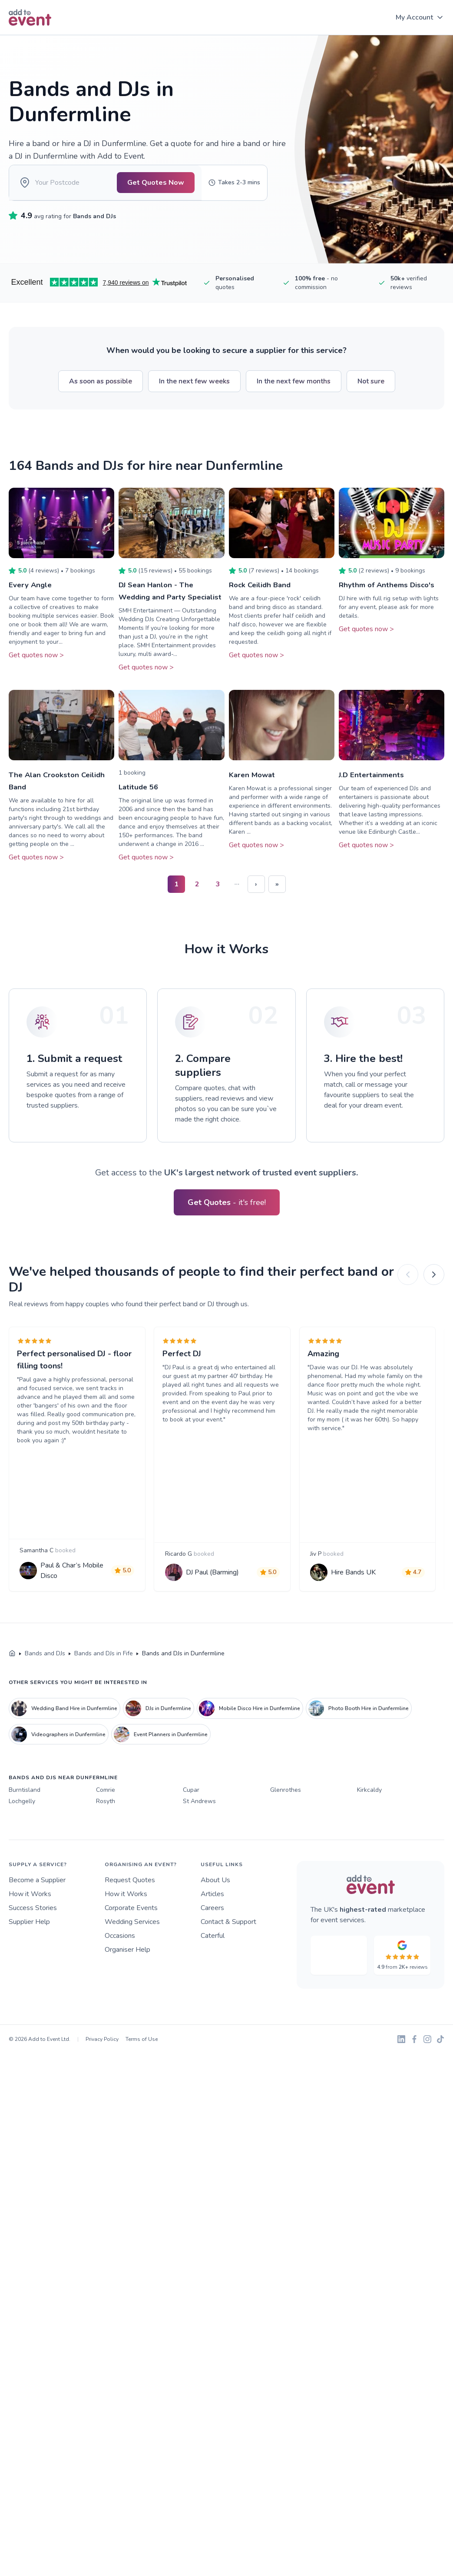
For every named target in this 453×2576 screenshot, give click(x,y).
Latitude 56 (140, 811)
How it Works (30, 1945)
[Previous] (407, 1298)
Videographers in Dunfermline (58, 1786)
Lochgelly (22, 1852)
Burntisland (24, 1841)
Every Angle (31, 597)
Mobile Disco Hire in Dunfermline (249, 1760)
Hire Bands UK (356, 1616)
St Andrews (199, 1852)
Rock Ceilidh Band (261, 597)
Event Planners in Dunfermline (161, 1786)
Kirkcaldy (369, 1841)
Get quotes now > (36, 667)
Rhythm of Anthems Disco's (389, 597)
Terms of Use (142, 2090)
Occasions (120, 1987)
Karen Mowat (253, 799)
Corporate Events (131, 1959)
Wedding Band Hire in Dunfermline (64, 1760)
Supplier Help (29, 1973)
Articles (212, 1945)
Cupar (191, 1841)
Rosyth (105, 1852)
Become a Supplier (37, 1931)
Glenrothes (285, 1841)
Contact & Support (228, 1973)
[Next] (433, 1298)
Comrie (105, 1841)
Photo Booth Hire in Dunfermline (358, 1760)
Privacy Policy (102, 2090)
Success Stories (33, 1959)
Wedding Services (132, 1973)
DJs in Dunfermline (158, 1760)
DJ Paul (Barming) (214, 1616)
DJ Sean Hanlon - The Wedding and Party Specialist (158, 609)
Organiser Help (127, 2001)
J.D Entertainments (373, 799)
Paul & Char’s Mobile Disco (74, 1615)
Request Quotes (130, 1931)
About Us (215, 1931)
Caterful (213, 1987)
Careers (212, 1959)
